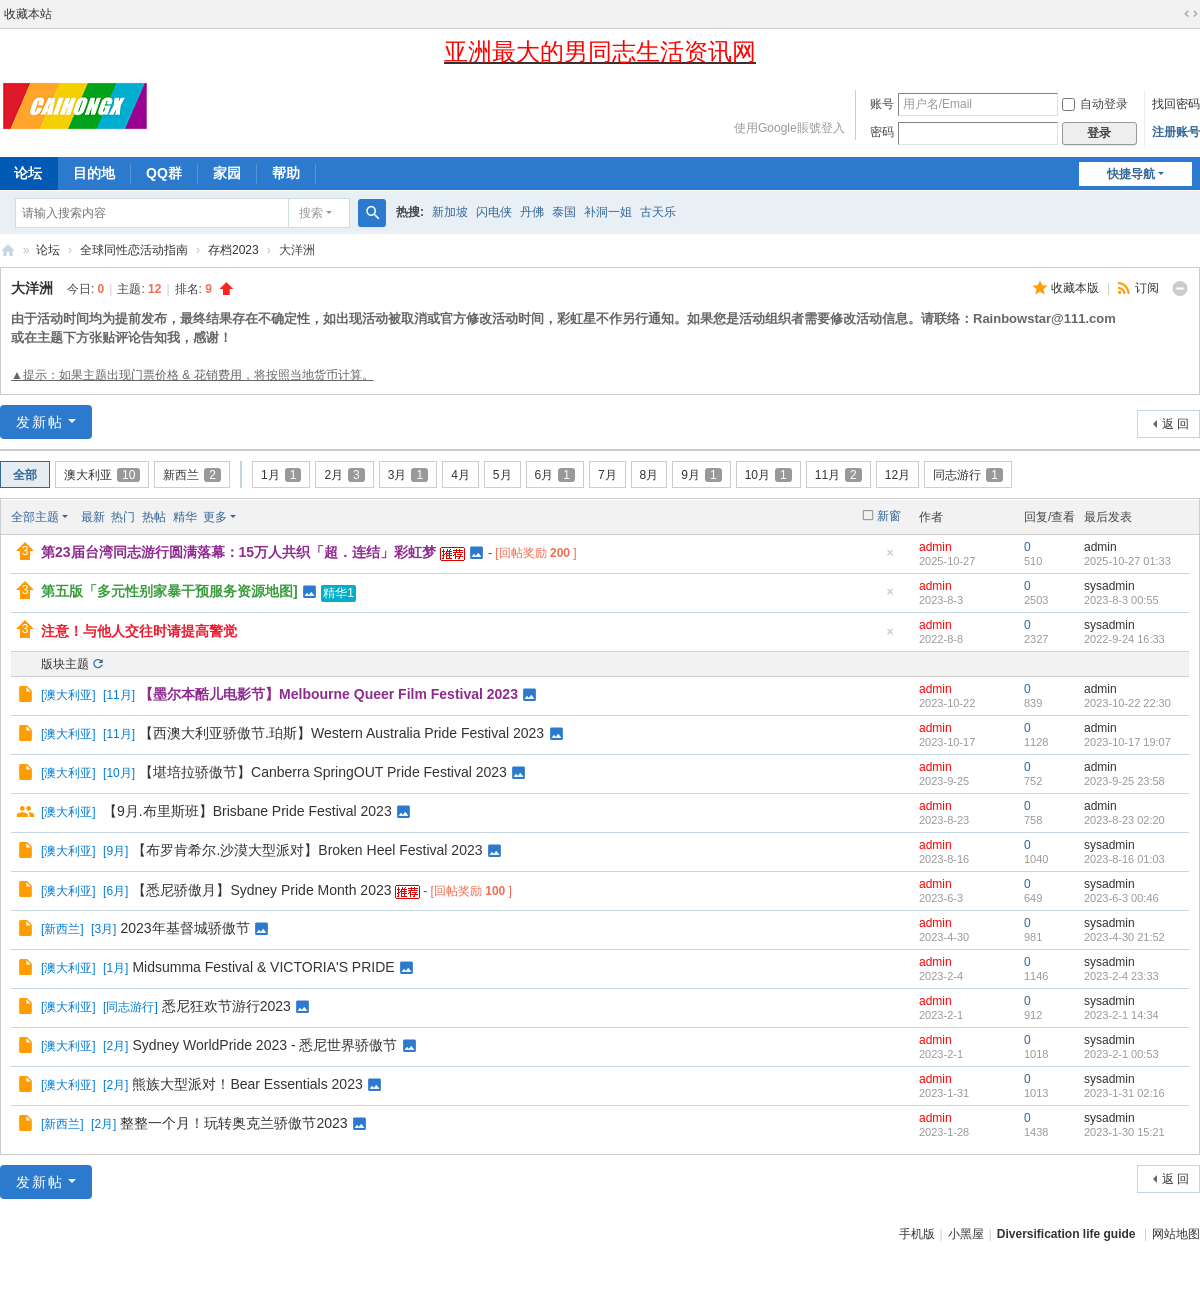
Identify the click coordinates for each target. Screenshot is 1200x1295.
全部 (25, 475)
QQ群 (164, 173)
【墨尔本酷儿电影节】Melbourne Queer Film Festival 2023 (328, 694)
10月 (768, 475)
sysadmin (1109, 586)
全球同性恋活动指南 (134, 250)
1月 (281, 475)
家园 (227, 173)
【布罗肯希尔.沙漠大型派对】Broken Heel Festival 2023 (307, 850)
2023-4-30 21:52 (1124, 937)
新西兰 (192, 475)
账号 (882, 104)
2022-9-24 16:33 (1124, 639)
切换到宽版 (1191, 14)
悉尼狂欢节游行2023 (226, 1006)
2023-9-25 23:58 (1124, 781)
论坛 (48, 250)
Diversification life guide (1066, 1234)
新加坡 (450, 212)
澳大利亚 (102, 475)
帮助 (286, 173)
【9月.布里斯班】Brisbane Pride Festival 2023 (247, 811)
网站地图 (1176, 1234)
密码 (882, 132)
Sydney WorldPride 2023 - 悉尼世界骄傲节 (264, 1045)
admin (935, 547)
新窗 (889, 516)
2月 (344, 475)
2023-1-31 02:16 (1124, 1093)
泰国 (564, 212)
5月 (502, 475)
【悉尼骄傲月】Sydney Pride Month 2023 (261, 890)
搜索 (311, 213)
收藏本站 (28, 14)
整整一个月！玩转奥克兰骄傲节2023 (233, 1123)
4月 (460, 475)
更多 (215, 517)
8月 (649, 475)
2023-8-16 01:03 (1124, 859)
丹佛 (532, 212)
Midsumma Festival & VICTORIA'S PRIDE (263, 967)
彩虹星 (8, 250)
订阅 (1147, 288)
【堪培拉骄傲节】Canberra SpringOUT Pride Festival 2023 (323, 772)
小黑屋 (966, 1234)
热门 (123, 517)
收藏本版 (1076, 288)
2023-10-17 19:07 (1127, 742)
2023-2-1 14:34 (1121, 1015)
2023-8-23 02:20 (1124, 820)
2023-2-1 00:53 (1121, 1054)
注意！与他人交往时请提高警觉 (139, 631)
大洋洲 (32, 288)
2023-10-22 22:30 (1127, 703)
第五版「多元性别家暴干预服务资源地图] (169, 591)
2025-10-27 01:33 (1127, 561)
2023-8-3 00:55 (1121, 600)
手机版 (917, 1234)
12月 (897, 475)
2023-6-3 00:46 (1121, 898)
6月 (555, 475)
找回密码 (1176, 104)
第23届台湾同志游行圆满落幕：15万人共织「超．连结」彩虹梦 (238, 552)
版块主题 (65, 664)
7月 (607, 475)
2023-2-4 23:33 (1121, 976)
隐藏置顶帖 (890, 558)
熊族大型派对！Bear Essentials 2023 (247, 1084)
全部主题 (35, 517)
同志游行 (968, 475)
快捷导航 (1131, 174)
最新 (93, 517)
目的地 (94, 173)
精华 (185, 517)
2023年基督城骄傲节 (184, 928)
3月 (408, 475)
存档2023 (233, 250)
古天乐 (658, 212)
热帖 (154, 517)
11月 (838, 475)
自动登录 (1095, 104)
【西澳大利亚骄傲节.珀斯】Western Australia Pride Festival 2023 (341, 733)
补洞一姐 (608, 212)
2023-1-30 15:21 (1124, 1132)
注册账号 (1176, 132)
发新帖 (40, 422)
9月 (701, 475)
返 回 (1175, 424)
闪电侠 (494, 212)
